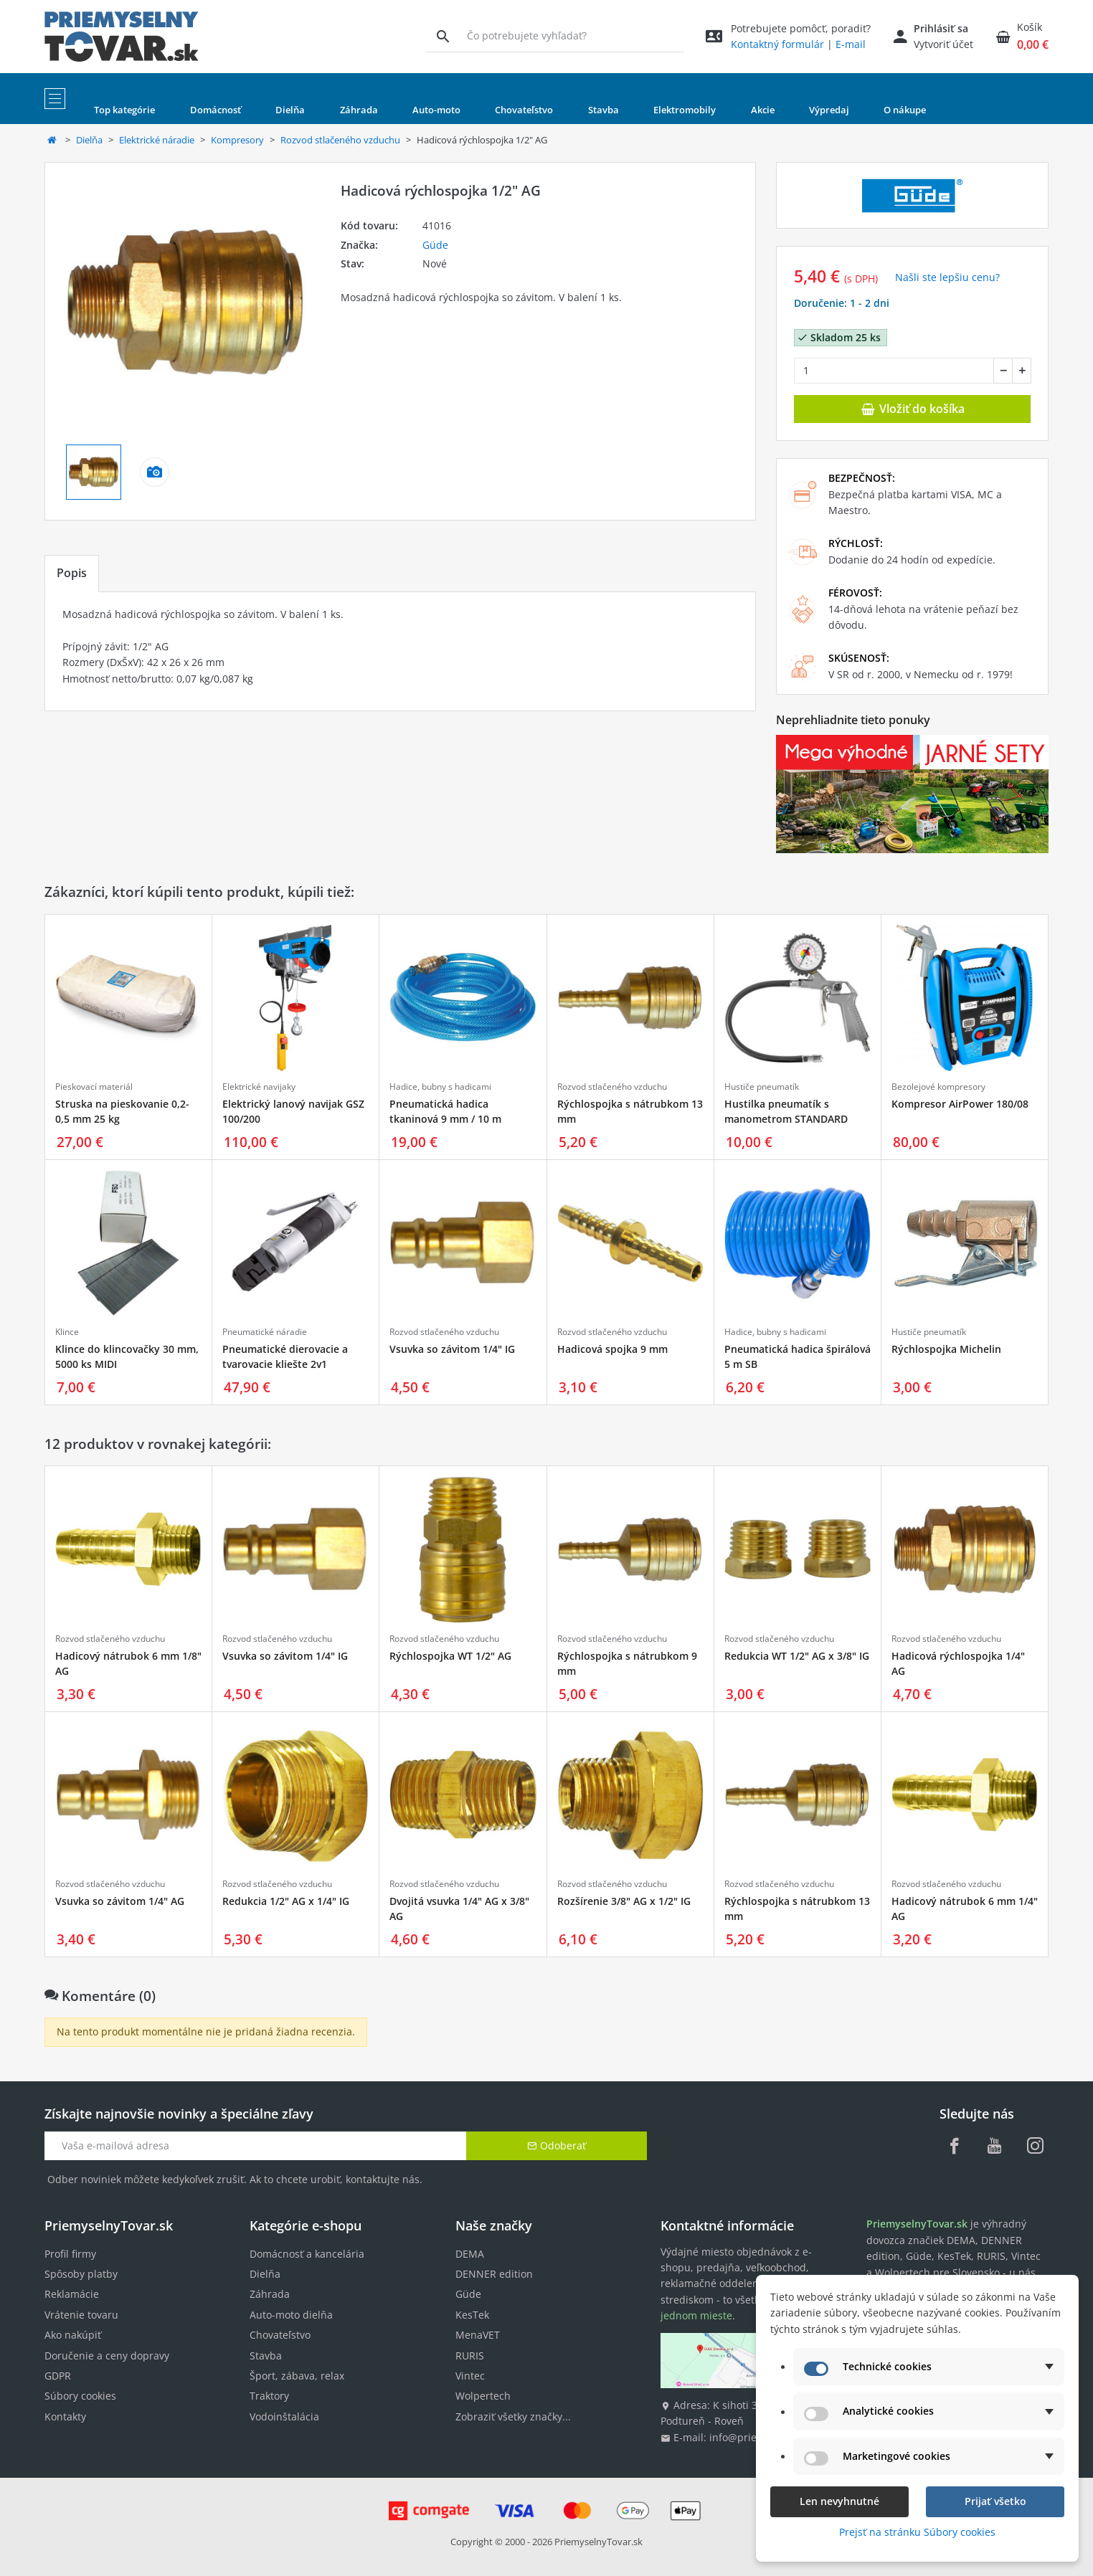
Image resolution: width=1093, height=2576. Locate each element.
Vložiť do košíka (912, 409)
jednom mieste (696, 2315)
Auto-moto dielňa (291, 2314)
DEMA (469, 2254)
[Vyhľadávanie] (443, 36)
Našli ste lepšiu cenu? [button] (947, 277)
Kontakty (65, 2416)
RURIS (469, 2355)
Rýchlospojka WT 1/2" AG (450, 1656)
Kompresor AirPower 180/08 (959, 1104)
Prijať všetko (995, 2501)
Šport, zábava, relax (297, 2375)
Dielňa (89, 139)
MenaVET (477, 2335)
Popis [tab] (72, 573)
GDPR (57, 2375)
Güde (435, 245)
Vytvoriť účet (943, 44)
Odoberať (556, 2145)
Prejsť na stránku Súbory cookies (917, 2532)
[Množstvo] (894, 371)
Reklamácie (71, 2294)
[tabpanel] (400, 651)
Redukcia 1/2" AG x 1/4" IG (285, 1901)
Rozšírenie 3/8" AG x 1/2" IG (624, 1901)
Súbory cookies (80, 2395)
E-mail (851, 44)
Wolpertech (483, 2395)
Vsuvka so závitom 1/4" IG (452, 1349)
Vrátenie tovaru (81, 2314)
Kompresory (237, 139)
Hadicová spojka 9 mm (612, 1349)
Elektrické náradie (156, 139)
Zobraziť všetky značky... (513, 2416)
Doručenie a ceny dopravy (106, 2355)
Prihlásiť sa (941, 28)
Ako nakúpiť (72, 2335)
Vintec (470, 2375)
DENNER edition (494, 2274)
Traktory (269, 2395)
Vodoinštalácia (284, 2416)
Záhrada (270, 2294)
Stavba (266, 2355)
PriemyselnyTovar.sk (598, 2542)
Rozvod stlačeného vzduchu (340, 139)
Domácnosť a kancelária (307, 2254)
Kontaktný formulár (777, 44)
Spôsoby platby (81, 2274)
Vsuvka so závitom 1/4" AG (119, 1901)
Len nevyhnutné (839, 2501)
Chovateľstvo (280, 2335)
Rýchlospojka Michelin (946, 1349)
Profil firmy (70, 2254)
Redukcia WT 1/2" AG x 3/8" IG (796, 1656)
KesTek (472, 2314)
